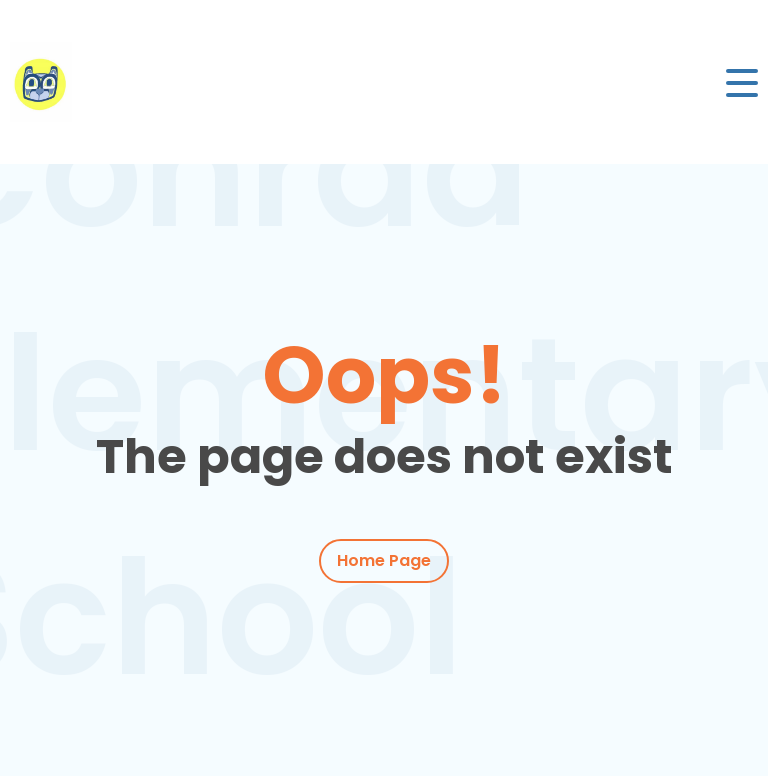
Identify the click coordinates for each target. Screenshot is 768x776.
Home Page (384, 560)
